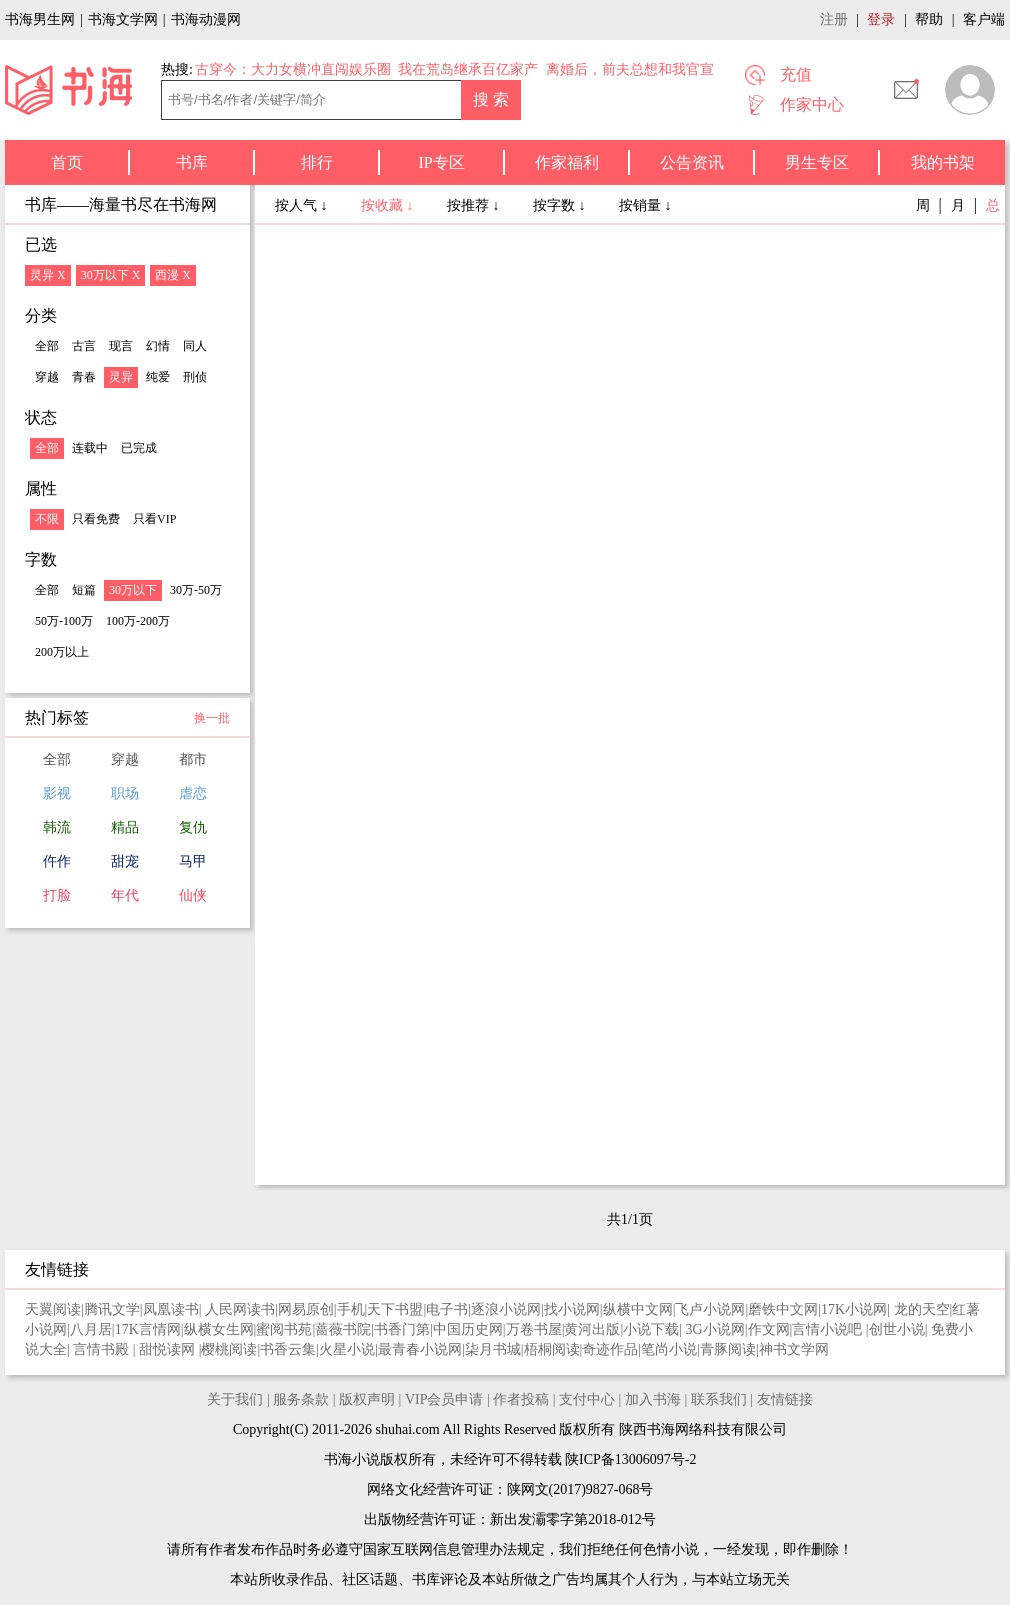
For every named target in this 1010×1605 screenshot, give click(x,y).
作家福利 (567, 162)
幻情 (158, 346)
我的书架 (943, 162)
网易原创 (306, 1309)
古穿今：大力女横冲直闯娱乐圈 (293, 69)
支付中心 (587, 1399)
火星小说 (347, 1349)
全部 (47, 346)
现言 (121, 346)
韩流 (57, 827)
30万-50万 (196, 590)
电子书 (447, 1309)
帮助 (929, 19)
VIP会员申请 (444, 1399)
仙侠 (193, 895)
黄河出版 (592, 1329)
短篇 (84, 590)
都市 (193, 759)
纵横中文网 (638, 1309)
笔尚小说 (669, 1349)
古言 (84, 346)
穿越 (47, 377)
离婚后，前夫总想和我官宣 (630, 69)
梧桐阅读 (552, 1349)
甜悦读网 (169, 1349)
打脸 (57, 895)
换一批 (212, 718)
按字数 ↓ (561, 205)
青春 (84, 377)
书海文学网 (123, 19)
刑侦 (195, 377)
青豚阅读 (728, 1349)
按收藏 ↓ (389, 205)
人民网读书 (240, 1309)
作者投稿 (521, 1399)
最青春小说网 (420, 1349)
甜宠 (125, 861)
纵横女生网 (219, 1329)
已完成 (139, 448)
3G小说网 (715, 1329)
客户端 (984, 19)
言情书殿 (103, 1349)
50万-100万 (64, 621)
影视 (57, 793)
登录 (881, 19)
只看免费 (96, 519)
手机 (351, 1309)
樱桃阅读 (229, 1349)
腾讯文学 (112, 1309)
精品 (125, 827)
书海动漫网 (206, 19)
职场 (125, 793)
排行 (317, 162)
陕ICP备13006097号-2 (629, 1459)
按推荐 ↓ (475, 205)
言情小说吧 (829, 1329)
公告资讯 (692, 162)
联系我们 (719, 1399)
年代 (125, 895)
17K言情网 (148, 1329)
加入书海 (653, 1399)
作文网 (769, 1329)
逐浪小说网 (506, 1309)
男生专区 (817, 162)
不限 (47, 519)
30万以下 (133, 590)
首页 (67, 162)
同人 (195, 346)
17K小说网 (854, 1309)
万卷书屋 (534, 1329)
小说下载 (651, 1329)
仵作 (57, 861)
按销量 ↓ (645, 205)
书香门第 (402, 1329)
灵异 (121, 377)
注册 (834, 19)
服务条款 (301, 1399)
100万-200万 (138, 621)
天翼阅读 (53, 1309)
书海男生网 (40, 19)
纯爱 (158, 377)
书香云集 (288, 1349)
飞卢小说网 (710, 1309)
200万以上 (62, 652)
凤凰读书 (171, 1309)
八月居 (91, 1329)
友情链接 (785, 1399)
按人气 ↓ (303, 205)
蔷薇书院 (343, 1329)
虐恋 (193, 793)
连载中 (90, 448)
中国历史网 (468, 1329)
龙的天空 (922, 1309)
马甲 (193, 861)
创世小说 (897, 1329)
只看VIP (154, 519)
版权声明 (367, 1399)
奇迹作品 (610, 1349)
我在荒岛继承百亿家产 (468, 69)
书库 (192, 162)
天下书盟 (395, 1309)
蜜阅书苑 (284, 1329)
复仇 (193, 827)
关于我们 (235, 1399)
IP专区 (441, 162)
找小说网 (572, 1309)
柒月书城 (493, 1349)
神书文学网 (794, 1349)
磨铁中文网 (783, 1309)
